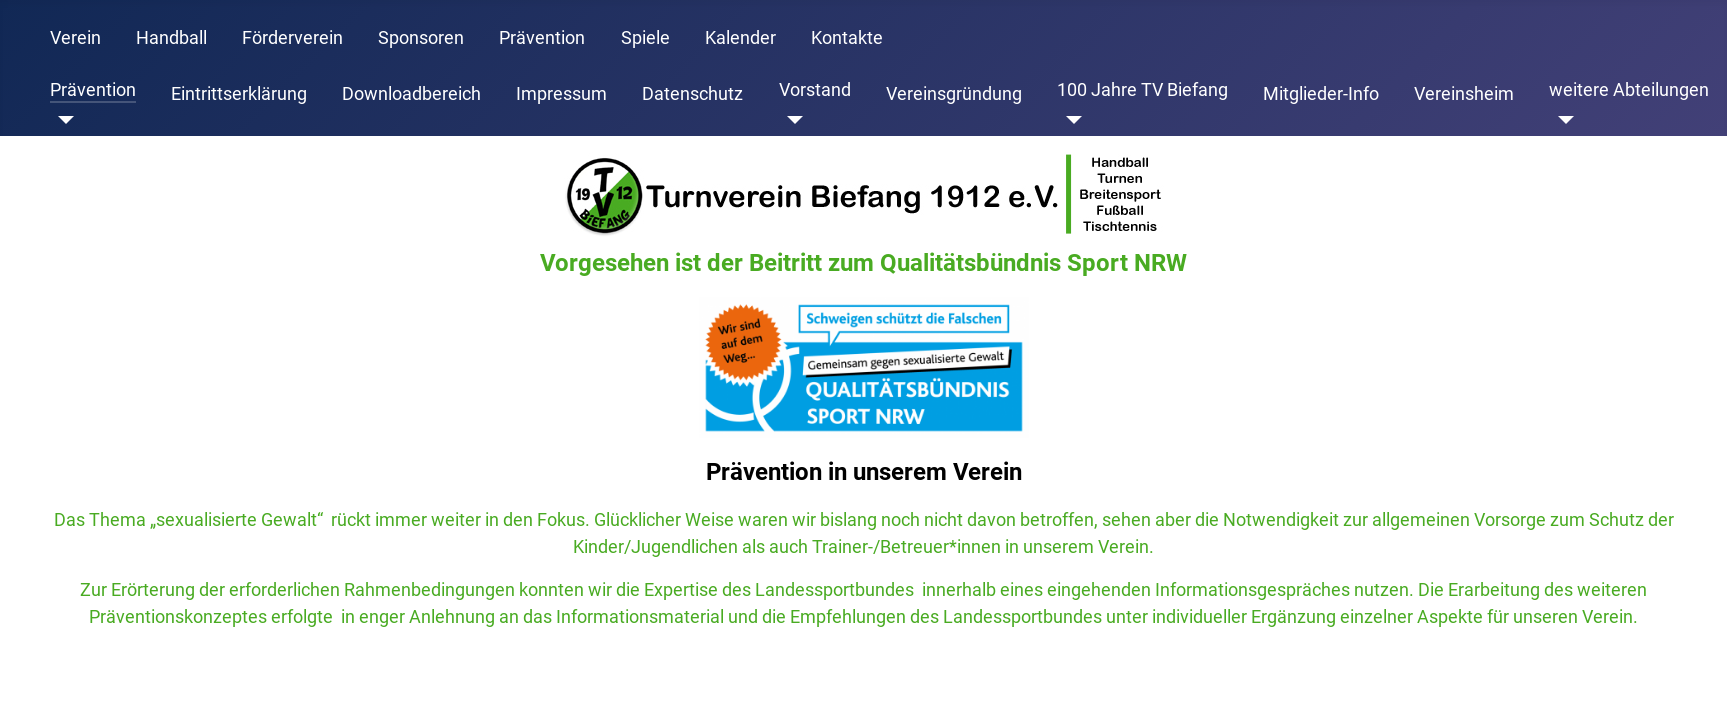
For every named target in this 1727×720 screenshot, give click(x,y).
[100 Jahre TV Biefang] (1069, 120)
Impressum (561, 94)
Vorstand (815, 90)
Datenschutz (692, 94)
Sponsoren (421, 38)
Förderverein (292, 38)
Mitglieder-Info (1321, 94)
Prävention (542, 38)
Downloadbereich (411, 94)
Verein (75, 38)
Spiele (645, 38)
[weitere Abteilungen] (1561, 120)
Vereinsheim (1464, 94)
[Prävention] (62, 120)
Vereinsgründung (954, 94)
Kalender (740, 38)
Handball (171, 38)
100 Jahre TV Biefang (1142, 90)
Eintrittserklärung (239, 94)
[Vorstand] (791, 120)
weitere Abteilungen (1629, 90)
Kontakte (847, 38)
